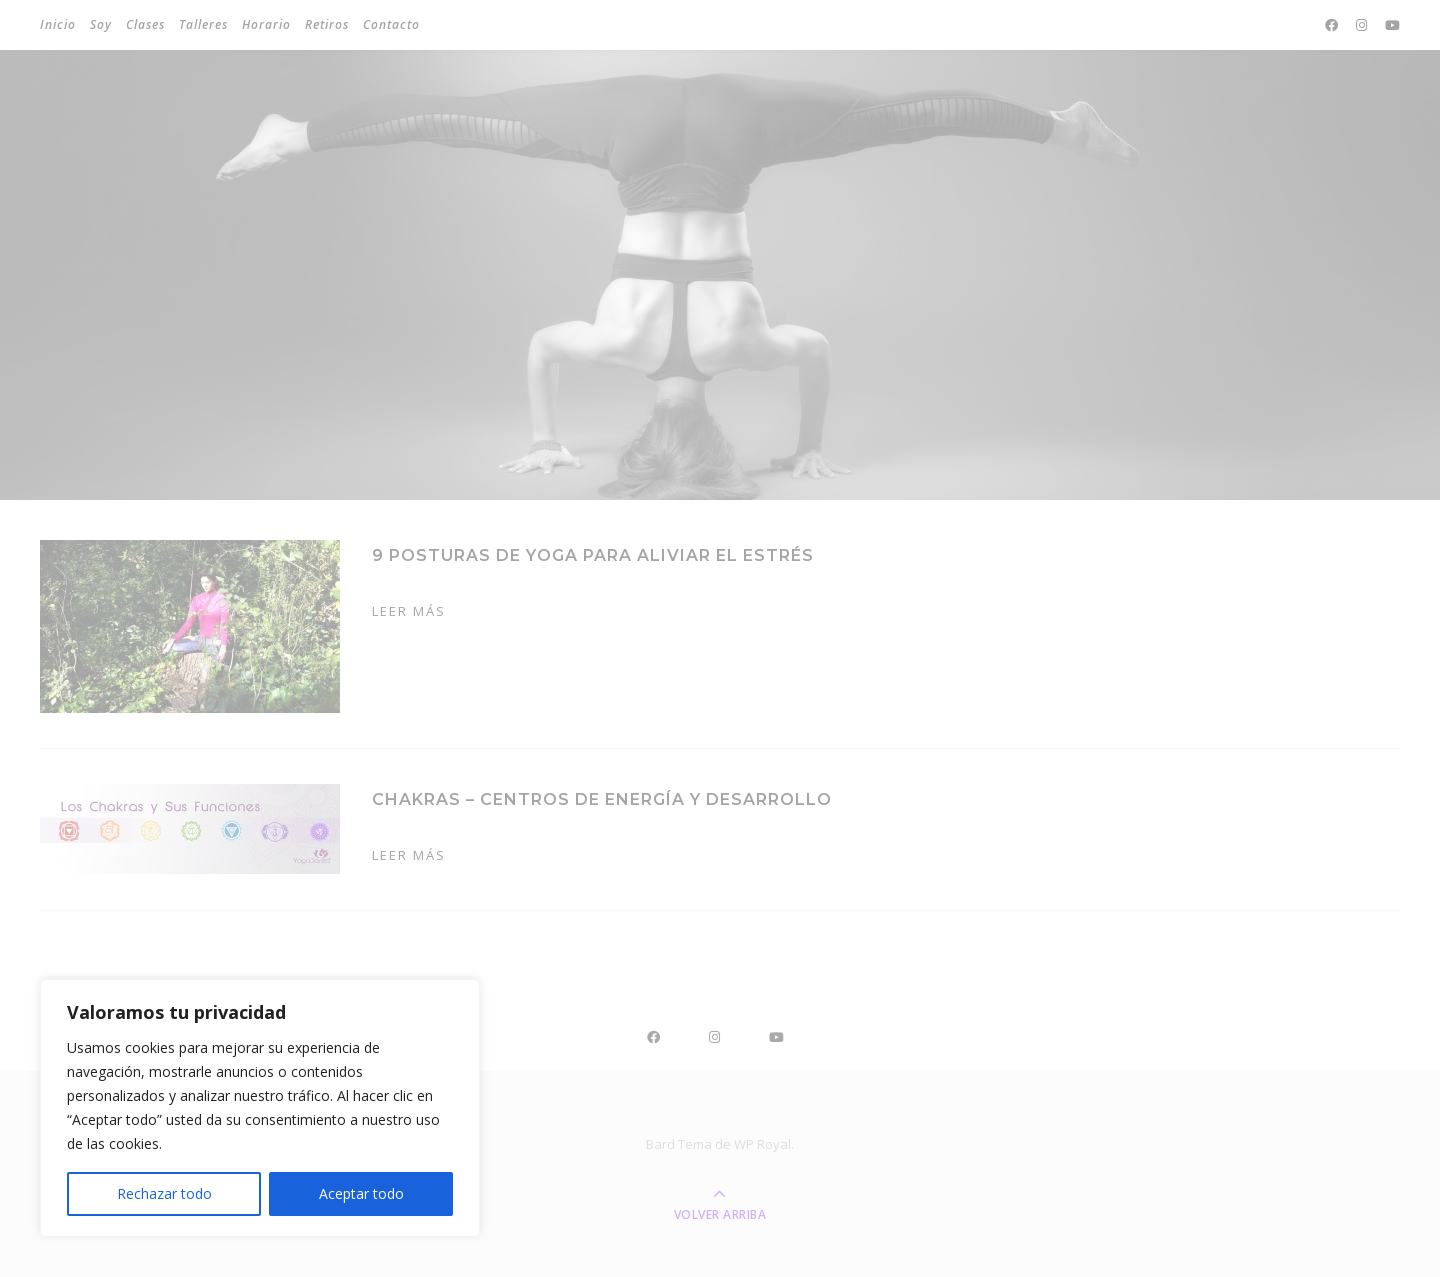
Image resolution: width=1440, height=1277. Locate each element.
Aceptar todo (361, 1193)
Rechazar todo (164, 1193)
